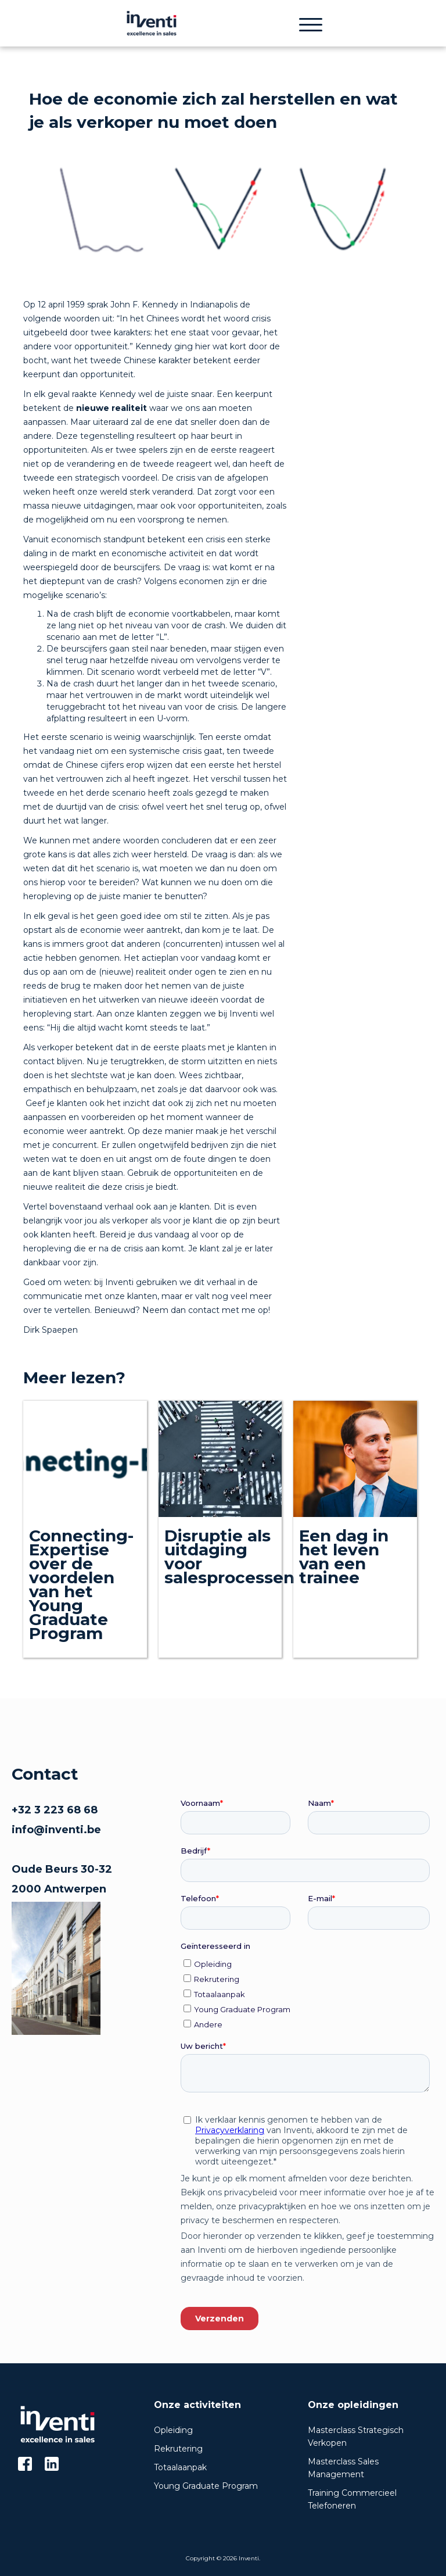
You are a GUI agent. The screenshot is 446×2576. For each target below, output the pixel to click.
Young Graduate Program (206, 2486)
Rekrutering (178, 2448)
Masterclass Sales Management (343, 2468)
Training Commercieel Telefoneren (352, 2499)
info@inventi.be (56, 1829)
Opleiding (173, 2430)
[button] (310, 23)
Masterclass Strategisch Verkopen (356, 2436)
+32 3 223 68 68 (55, 1810)
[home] (151, 23)
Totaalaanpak (180, 2467)
